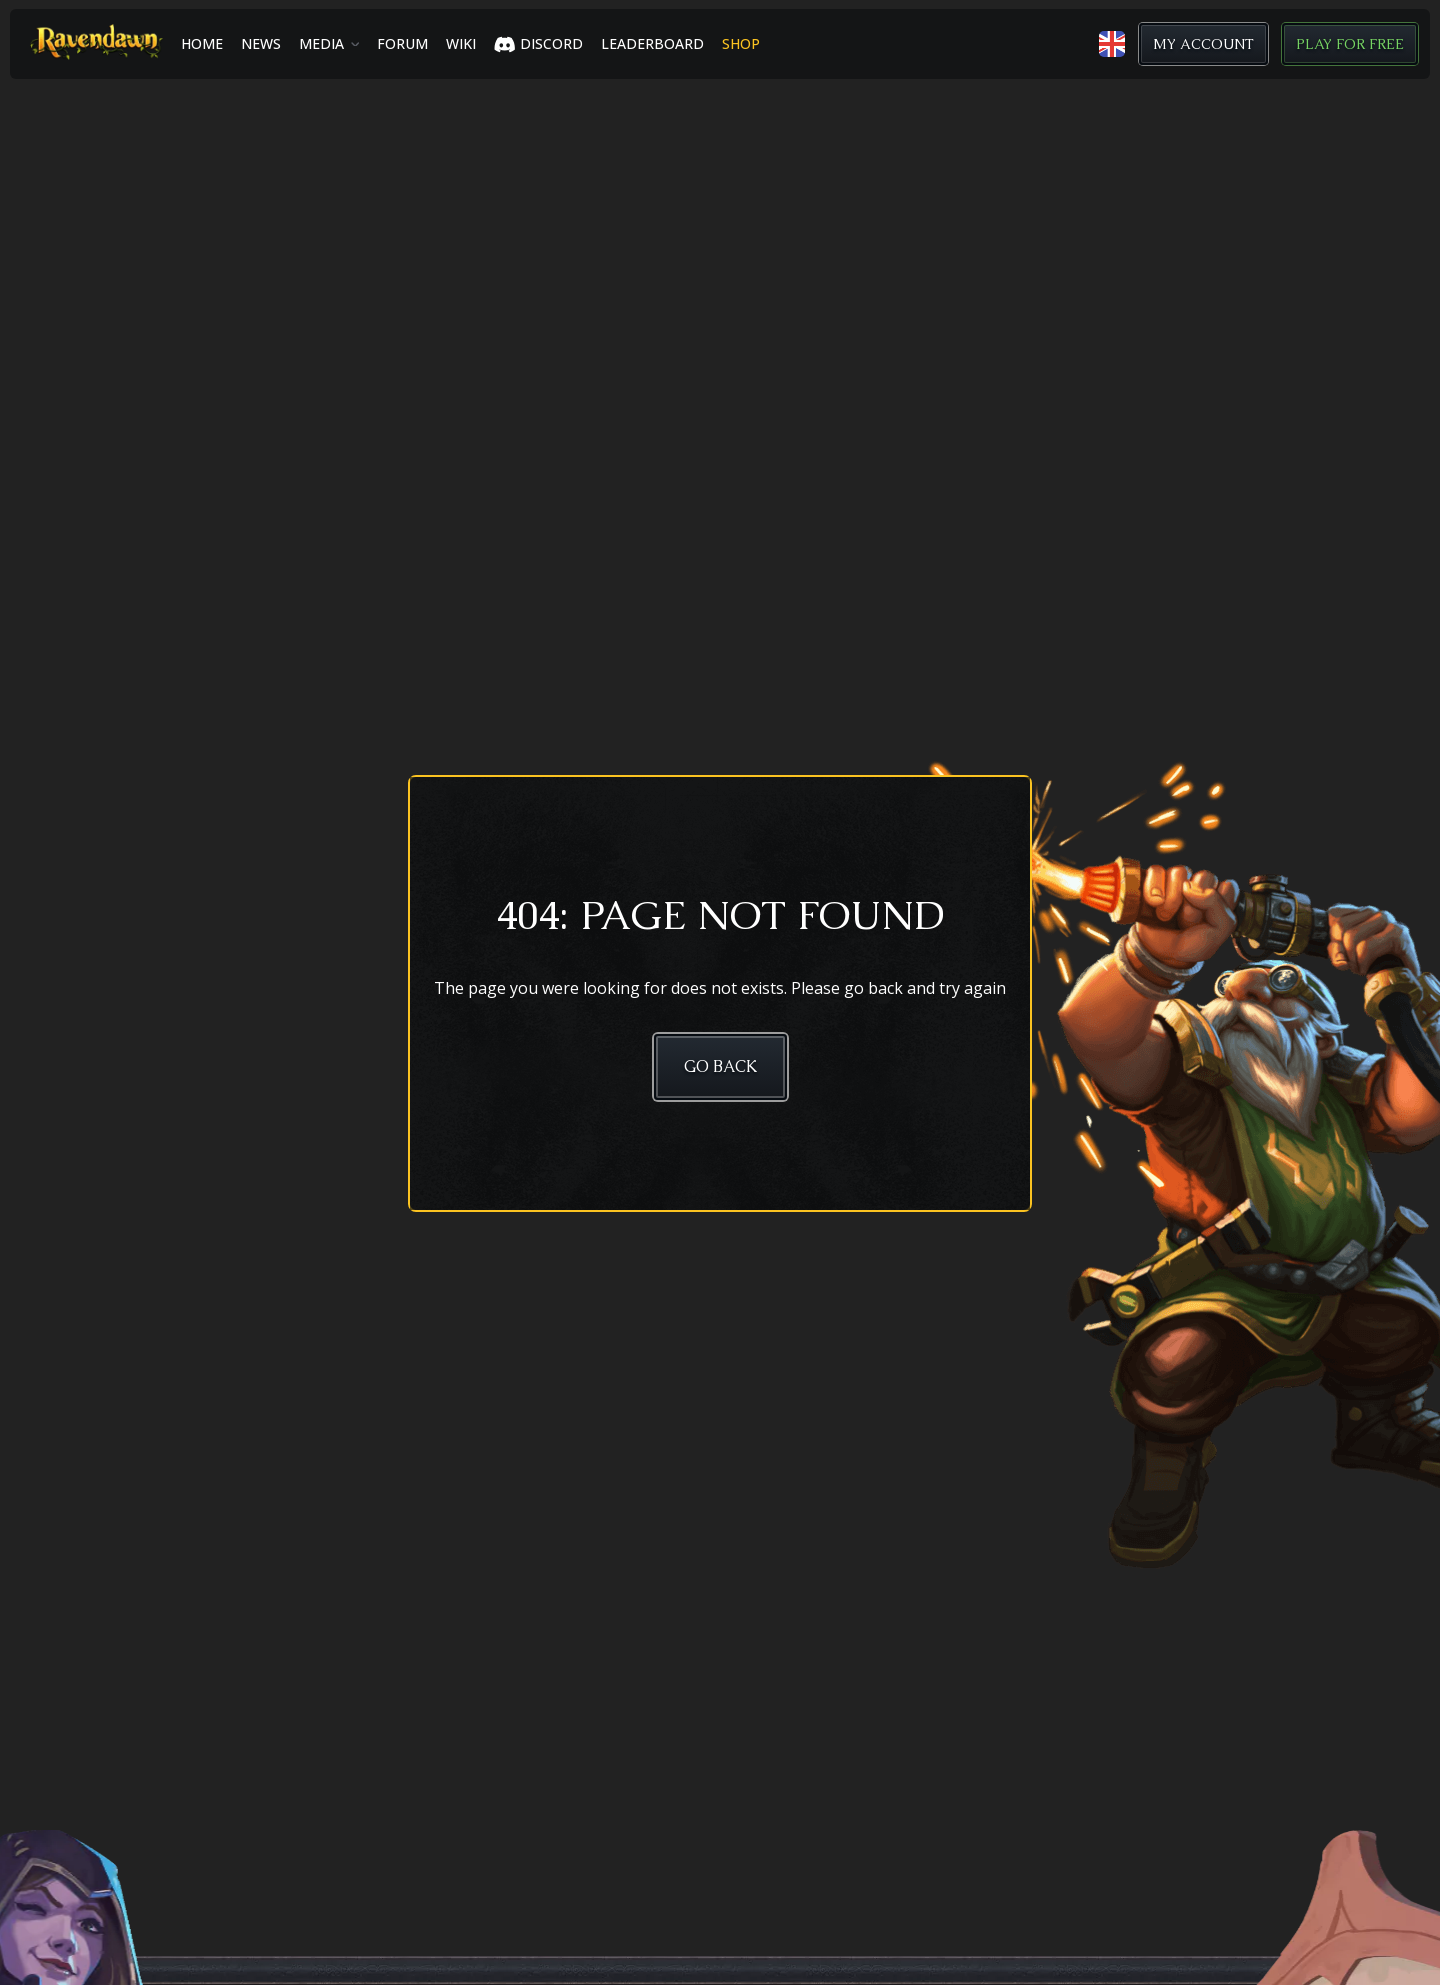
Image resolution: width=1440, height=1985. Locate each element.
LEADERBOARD (652, 44)
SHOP (741, 44)
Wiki (461, 44)
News (261, 44)
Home (202, 44)
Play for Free (1350, 44)
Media (321, 44)
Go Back (720, 1066)
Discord (538, 44)
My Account (1203, 44)
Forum (402, 44)
